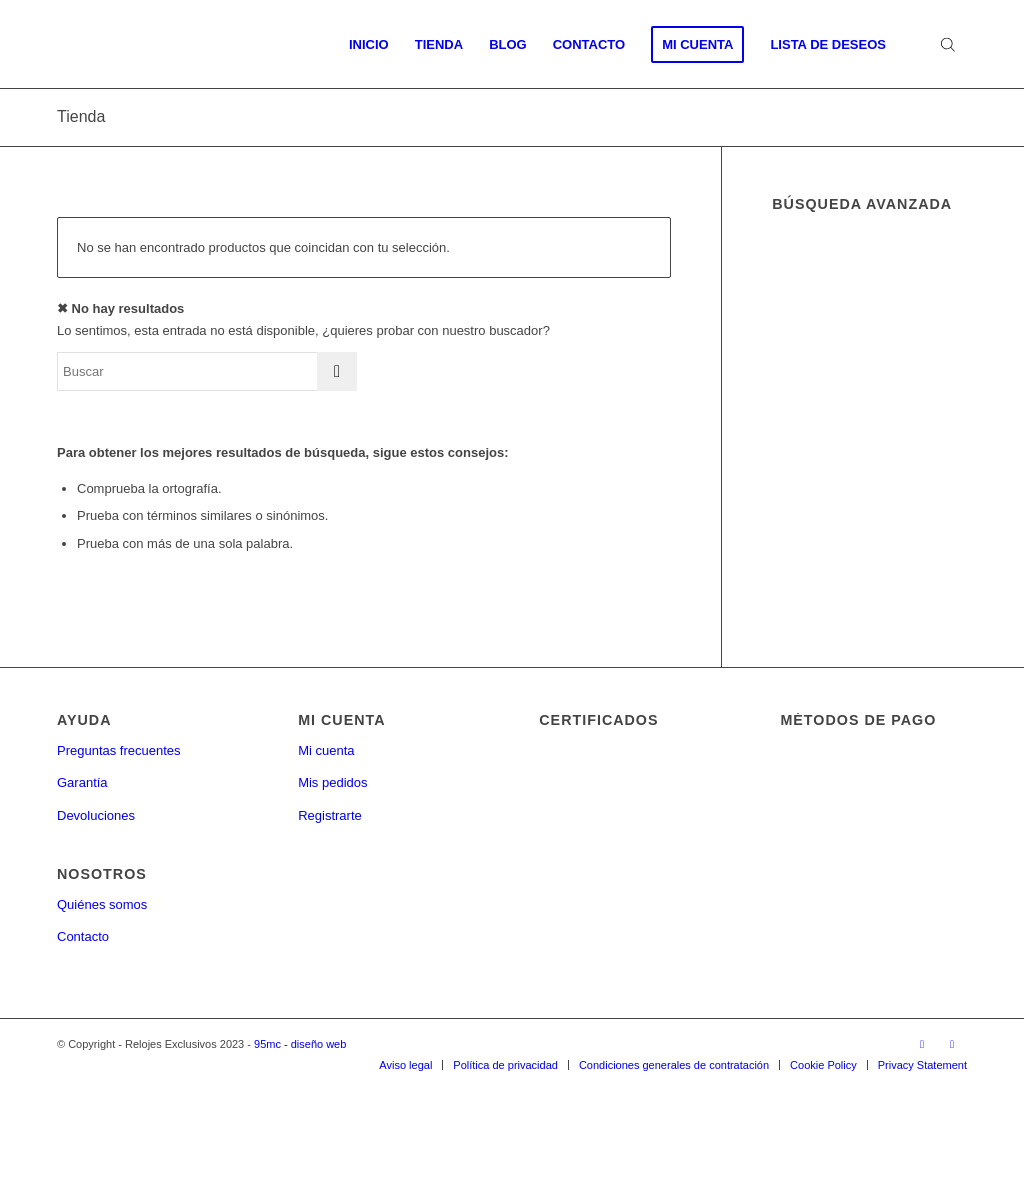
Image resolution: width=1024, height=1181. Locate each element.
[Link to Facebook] (922, 1044)
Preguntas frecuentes (119, 750)
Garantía (82, 782)
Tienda (81, 116)
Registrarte (330, 815)
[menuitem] (369, 45)
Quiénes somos (102, 904)
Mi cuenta (326, 750)
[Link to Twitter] (952, 1044)
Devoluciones (96, 815)
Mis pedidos (332, 782)
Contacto (83, 936)
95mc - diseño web (300, 1044)
